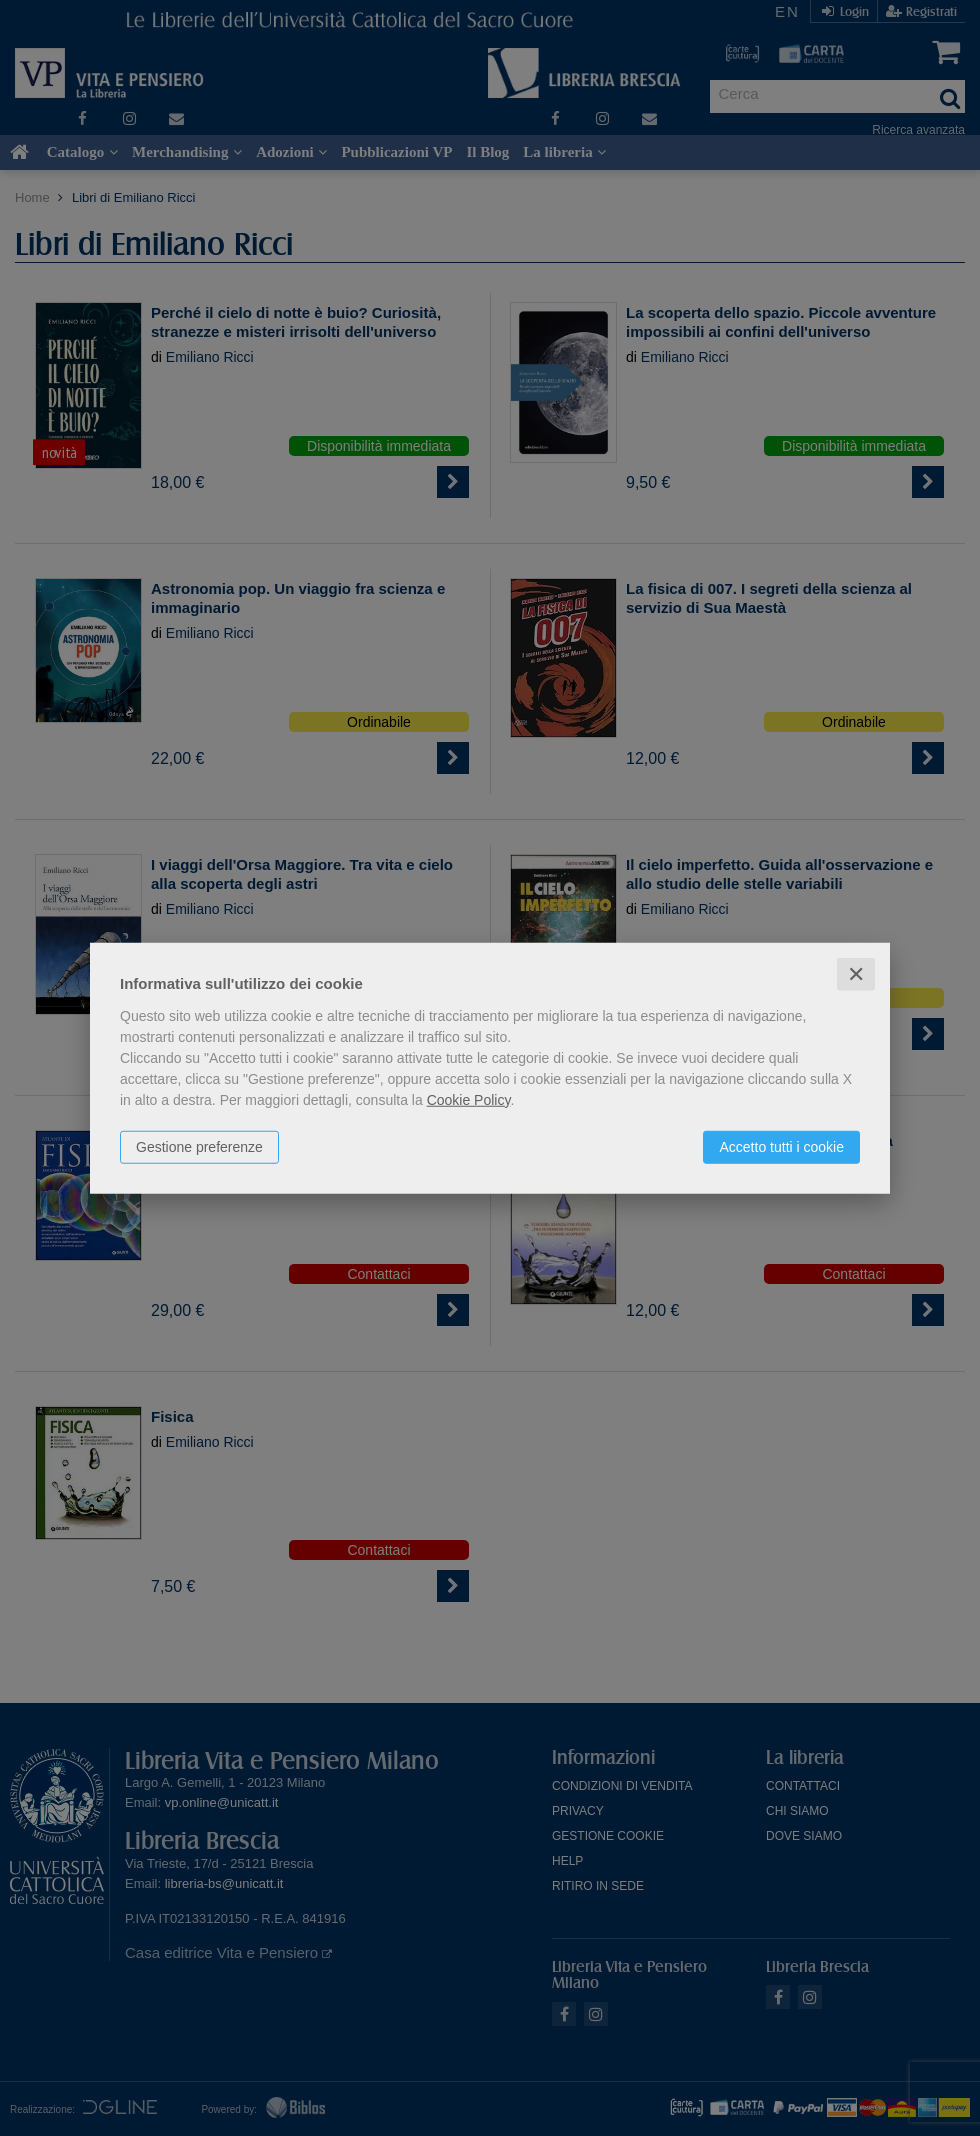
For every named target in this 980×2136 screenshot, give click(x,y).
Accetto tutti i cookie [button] (781, 1146)
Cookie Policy (469, 1099)
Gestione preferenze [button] (199, 1146)
